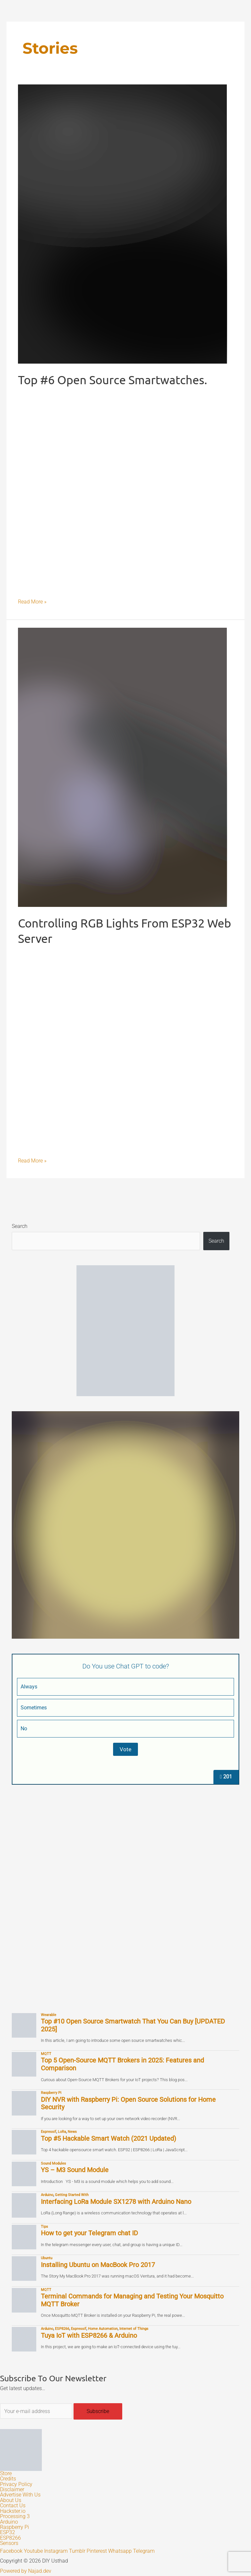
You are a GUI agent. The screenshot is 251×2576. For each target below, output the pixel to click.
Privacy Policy (16, 2484)
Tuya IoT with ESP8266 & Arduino (89, 2335)
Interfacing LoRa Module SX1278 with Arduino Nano (116, 2202)
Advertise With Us (20, 2494)
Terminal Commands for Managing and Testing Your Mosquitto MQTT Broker (132, 2300)
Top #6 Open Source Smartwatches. (112, 379)
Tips (44, 2226)
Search (19, 1226)
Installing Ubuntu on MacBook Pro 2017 (98, 2265)
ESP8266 (62, 2328)
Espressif (48, 2131)
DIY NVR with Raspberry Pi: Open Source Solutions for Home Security (128, 2103)
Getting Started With (72, 2194)
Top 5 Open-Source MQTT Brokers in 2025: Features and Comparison (122, 2064)
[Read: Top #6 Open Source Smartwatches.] (122, 224)
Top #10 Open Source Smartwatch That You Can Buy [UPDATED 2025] (133, 2025)
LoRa (62, 2131)
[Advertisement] (125, 1845)
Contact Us (12, 2505)
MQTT (46, 2053)
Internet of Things (133, 2328)
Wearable (48, 2014)
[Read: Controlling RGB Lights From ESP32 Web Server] (122, 767)
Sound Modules (53, 2163)
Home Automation (103, 2328)
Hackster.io (12, 2511)
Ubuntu (46, 2258)
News (72, 2131)
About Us (10, 2500)
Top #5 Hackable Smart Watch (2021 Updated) (108, 2138)
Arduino (47, 2194)
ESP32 (7, 2532)
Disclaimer (12, 2489)
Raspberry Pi (51, 2092)
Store (6, 2473)
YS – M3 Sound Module (75, 2170)
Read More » (32, 601)
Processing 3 (15, 2516)
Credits (8, 2478)
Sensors (9, 2543)
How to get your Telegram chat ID (89, 2233)
